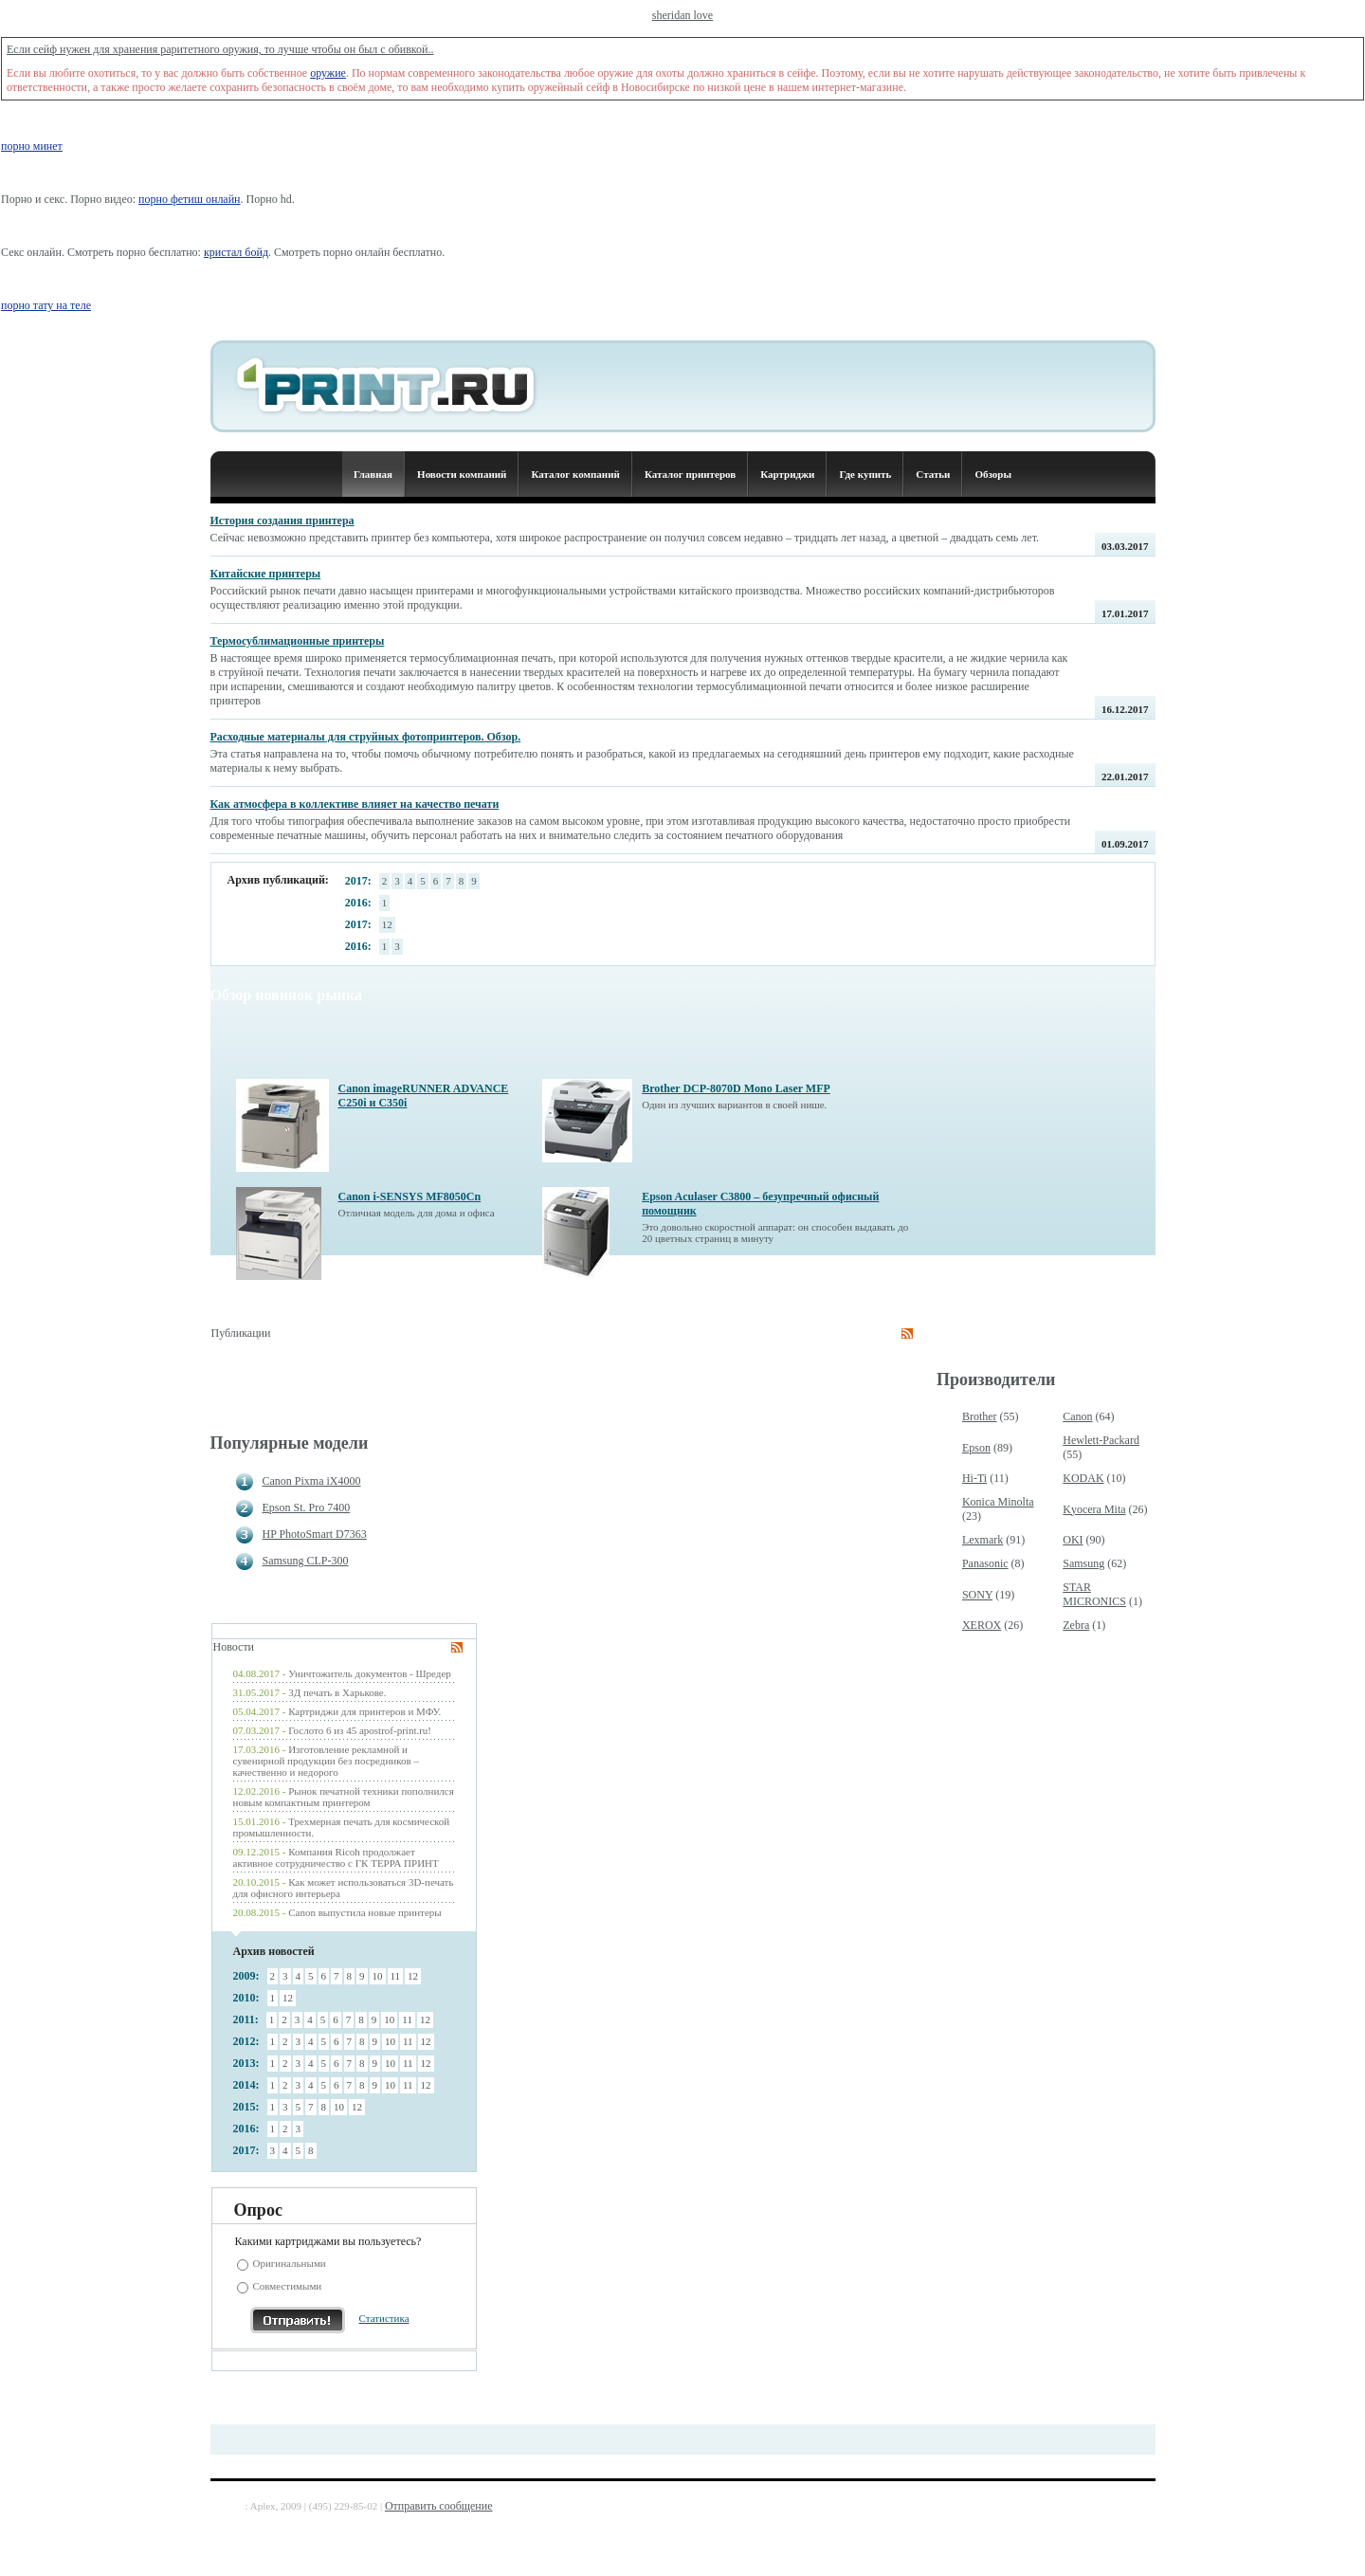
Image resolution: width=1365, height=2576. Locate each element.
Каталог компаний (575, 474)
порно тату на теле (46, 305)
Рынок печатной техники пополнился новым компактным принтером (343, 1796)
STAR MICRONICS (1094, 1594)
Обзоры (992, 474)
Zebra (1076, 1625)
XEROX (981, 1625)
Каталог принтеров (690, 474)
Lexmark (982, 1539)
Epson (976, 1447)
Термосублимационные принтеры (297, 641)
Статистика (384, 2318)
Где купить (865, 474)
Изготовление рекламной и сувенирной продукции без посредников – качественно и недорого (326, 1761)
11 (396, 1976)
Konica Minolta (998, 1501)
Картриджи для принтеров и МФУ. (364, 1711)
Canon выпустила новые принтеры (364, 1912)
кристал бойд (236, 252)
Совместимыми (287, 2286)
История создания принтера (282, 520)
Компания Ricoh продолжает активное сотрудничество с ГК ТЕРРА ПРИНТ (336, 1857)
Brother (979, 1416)
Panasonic (985, 1563)
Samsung (1083, 1563)
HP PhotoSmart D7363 (315, 1534)
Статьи (933, 474)
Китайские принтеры (265, 573)
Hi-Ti (974, 1478)
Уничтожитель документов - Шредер (369, 1673)
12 (387, 924)
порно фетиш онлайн (189, 199)
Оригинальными (289, 2263)
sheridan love (682, 15)
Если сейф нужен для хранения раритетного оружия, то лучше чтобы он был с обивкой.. (220, 49)
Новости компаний (461, 474)
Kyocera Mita (1094, 1509)
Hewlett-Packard (1101, 1440)
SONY (977, 1594)
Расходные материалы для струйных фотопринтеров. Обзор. (365, 736)
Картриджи (787, 474)
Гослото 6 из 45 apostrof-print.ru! (359, 1730)
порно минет (32, 146)
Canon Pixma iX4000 (312, 1481)
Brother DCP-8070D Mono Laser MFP (736, 1088)
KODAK (1083, 1478)
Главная (373, 474)
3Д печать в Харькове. (337, 1692)
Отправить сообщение (439, 2505)
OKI (1073, 1539)
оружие (328, 73)
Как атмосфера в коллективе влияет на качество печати (355, 804)
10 (378, 1976)
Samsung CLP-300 (306, 1560)
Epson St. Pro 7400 (307, 1507)
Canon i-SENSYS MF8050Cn (410, 1196)
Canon (1077, 1416)
